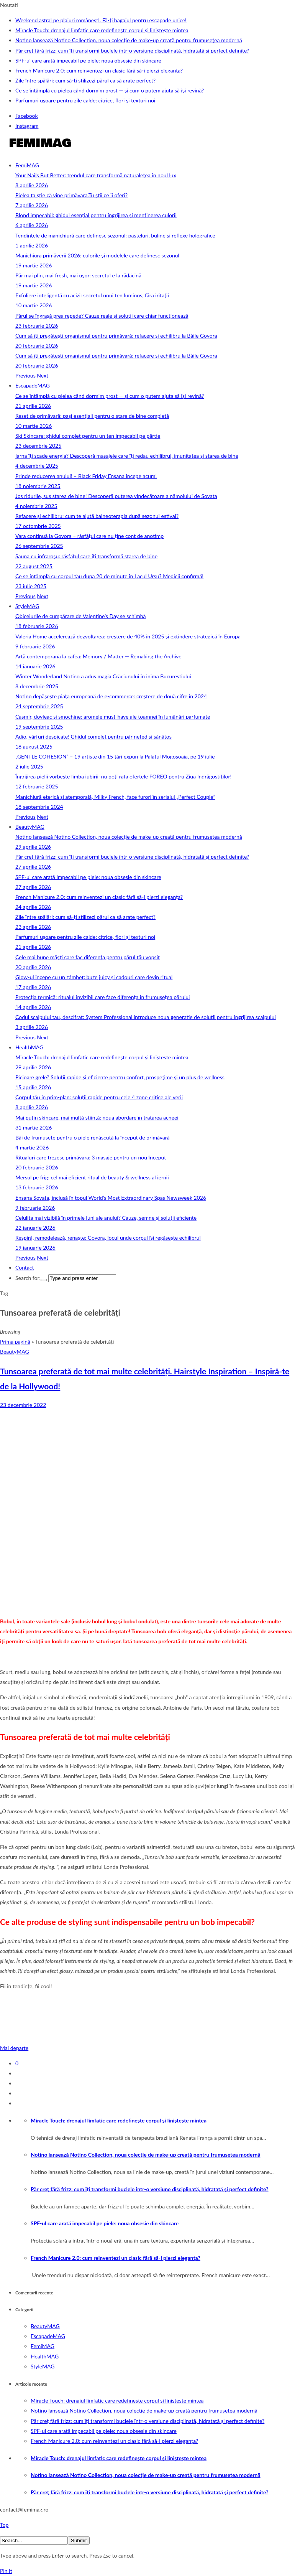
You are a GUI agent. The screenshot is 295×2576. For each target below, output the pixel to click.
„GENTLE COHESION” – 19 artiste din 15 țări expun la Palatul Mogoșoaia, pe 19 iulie (115, 756)
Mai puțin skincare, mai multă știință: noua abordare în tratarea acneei (97, 1117)
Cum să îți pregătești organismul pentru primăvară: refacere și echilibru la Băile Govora (116, 335)
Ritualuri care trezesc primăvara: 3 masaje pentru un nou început (90, 1157)
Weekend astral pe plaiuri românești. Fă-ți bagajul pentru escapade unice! (101, 20)
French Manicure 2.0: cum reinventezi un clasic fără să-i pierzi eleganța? (99, 70)
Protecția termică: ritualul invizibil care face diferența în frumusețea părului (102, 997)
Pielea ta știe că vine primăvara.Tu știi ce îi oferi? (71, 195)
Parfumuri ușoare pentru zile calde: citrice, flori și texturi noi (85, 100)
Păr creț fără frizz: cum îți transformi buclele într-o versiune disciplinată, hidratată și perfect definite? (132, 50)
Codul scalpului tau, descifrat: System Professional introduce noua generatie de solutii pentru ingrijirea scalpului (145, 1017)
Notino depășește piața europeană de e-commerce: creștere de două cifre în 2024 (111, 696)
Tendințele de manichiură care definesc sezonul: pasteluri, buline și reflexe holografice (115, 235)
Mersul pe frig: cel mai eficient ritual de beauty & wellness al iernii (92, 1177)
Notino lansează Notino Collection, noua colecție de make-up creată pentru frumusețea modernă (128, 40)
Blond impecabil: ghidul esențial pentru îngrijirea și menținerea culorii (96, 215)
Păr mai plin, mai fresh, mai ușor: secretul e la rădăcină (78, 275)
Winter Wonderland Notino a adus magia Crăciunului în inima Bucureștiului (103, 676)
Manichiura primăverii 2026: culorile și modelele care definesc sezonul (97, 255)
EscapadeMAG (32, 385)
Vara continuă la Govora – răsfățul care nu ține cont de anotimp (89, 536)
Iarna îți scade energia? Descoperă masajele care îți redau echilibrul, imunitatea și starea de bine (126, 455)
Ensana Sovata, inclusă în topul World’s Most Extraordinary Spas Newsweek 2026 (110, 1197)
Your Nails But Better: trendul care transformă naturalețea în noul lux (95, 175)
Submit (79, 2540)
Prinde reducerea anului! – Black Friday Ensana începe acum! (86, 476)
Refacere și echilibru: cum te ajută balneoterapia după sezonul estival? (97, 516)
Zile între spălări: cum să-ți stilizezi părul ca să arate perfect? (85, 80)
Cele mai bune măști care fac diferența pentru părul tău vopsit (87, 957)
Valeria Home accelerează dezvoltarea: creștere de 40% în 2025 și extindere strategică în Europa (128, 636)
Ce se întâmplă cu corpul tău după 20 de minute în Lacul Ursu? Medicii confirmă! (109, 576)
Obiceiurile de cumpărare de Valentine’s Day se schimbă (80, 616)
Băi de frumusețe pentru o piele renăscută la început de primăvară (92, 1137)
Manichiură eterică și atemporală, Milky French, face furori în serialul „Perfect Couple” (115, 796)
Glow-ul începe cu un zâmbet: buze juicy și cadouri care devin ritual (93, 977)
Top (4, 2525)
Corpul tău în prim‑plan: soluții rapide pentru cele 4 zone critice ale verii (99, 1097)
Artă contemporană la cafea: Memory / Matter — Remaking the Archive (98, 656)
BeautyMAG (29, 826)
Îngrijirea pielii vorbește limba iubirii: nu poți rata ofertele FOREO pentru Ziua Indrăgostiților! (123, 776)
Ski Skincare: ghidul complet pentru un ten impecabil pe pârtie (87, 435)
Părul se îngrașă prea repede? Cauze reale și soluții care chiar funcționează (101, 315)
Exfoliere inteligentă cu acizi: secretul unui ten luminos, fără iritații (92, 295)
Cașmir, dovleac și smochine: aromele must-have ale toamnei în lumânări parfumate (112, 716)
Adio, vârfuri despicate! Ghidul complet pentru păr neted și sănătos (93, 736)
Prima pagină (15, 1341)
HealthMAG (29, 1047)
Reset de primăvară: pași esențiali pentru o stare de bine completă (92, 415)
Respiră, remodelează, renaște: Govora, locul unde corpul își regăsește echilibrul (108, 1237)
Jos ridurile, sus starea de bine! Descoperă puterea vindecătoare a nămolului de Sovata (116, 496)
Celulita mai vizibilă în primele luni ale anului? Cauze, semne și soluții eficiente (106, 1217)
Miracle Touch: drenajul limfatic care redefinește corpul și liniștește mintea (101, 30)
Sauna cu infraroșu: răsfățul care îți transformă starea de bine (86, 556)
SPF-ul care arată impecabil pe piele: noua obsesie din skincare (88, 60)
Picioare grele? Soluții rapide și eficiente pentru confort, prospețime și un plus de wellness (120, 1077)
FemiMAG (27, 165)
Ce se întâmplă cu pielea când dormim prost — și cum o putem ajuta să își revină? (109, 90)
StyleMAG (27, 606)
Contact (24, 1267)
